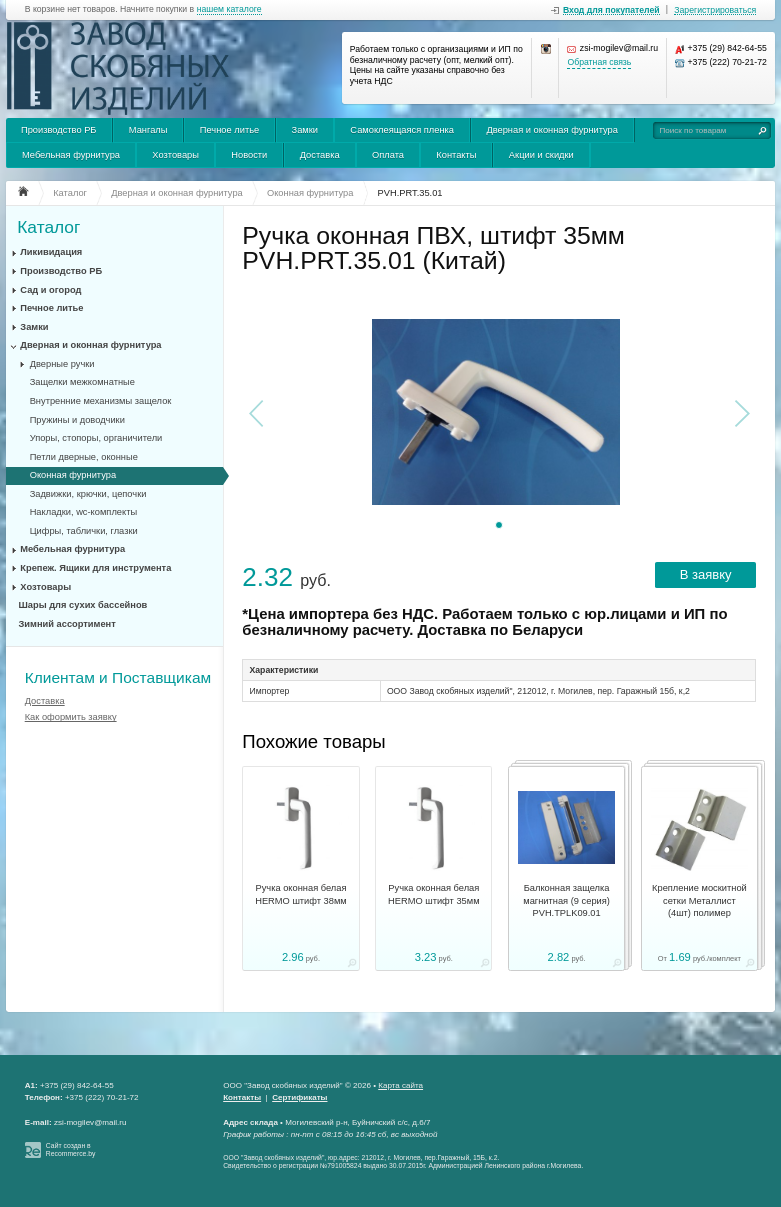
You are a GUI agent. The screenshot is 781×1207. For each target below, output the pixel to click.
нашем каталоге (229, 9)
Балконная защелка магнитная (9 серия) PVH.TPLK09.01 (566, 900)
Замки (305, 130)
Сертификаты (299, 1097)
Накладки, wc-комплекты (83, 512)
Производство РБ (59, 130)
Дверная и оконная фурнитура (552, 130)
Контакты (456, 155)
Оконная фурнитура (73, 475)
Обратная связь (599, 62)
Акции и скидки (541, 155)
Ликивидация (51, 252)
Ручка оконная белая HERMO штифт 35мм (434, 894)
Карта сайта (400, 1085)
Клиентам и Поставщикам (118, 677)
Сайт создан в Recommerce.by (71, 1150)
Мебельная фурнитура (71, 155)
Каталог (48, 227)
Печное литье (229, 130)
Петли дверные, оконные (84, 457)
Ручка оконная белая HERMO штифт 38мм (301, 894)
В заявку (706, 574)
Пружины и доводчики (77, 420)
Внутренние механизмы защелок (101, 401)
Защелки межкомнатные (82, 382)
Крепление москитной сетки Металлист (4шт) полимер (699, 900)
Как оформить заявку (71, 717)
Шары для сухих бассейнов (83, 605)
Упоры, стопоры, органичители (96, 438)
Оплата (388, 155)
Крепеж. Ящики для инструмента (95, 568)
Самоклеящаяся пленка (402, 130)
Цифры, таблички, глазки (84, 531)
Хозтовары (175, 155)
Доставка (320, 155)
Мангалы (148, 130)
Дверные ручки (62, 364)
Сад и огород (50, 290)
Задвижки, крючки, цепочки (88, 494)
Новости (249, 155)
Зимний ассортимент (67, 624)
